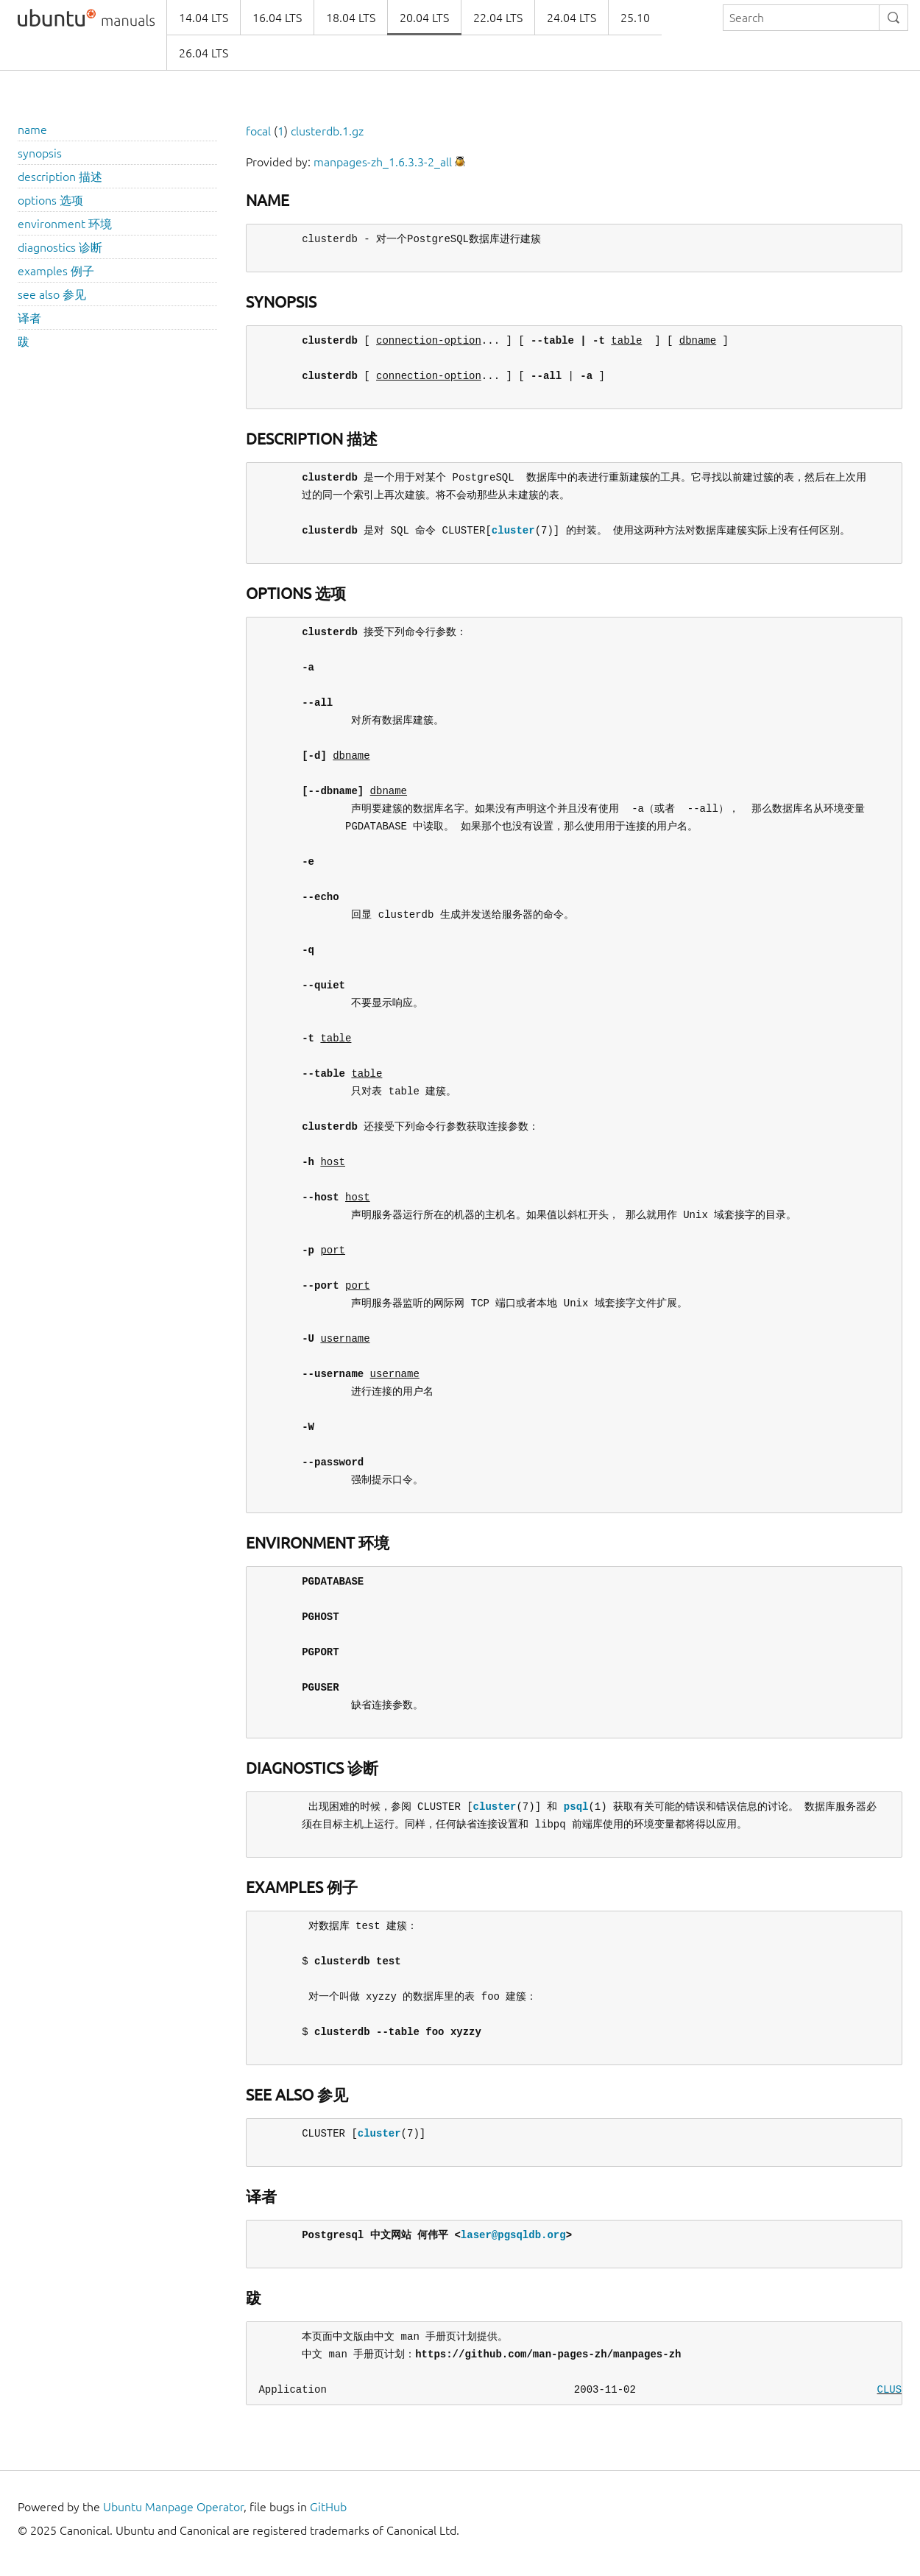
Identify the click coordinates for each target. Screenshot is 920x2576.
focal (258, 131)
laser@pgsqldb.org (513, 2235)
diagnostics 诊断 (60, 247)
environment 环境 (65, 223)
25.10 (635, 17)
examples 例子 (56, 270)
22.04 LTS (498, 17)
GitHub (328, 2506)
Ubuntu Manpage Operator (173, 2506)
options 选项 (50, 200)
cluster (513, 530)
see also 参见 (52, 294)
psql (576, 1807)
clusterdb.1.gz (327, 131)
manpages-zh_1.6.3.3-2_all (383, 162)
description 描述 (60, 176)
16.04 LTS (277, 17)
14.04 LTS (203, 17)
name (32, 129)
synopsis (40, 153)
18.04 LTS (350, 17)
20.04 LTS (424, 17)
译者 (29, 318)
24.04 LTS (571, 17)
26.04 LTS (203, 53)
